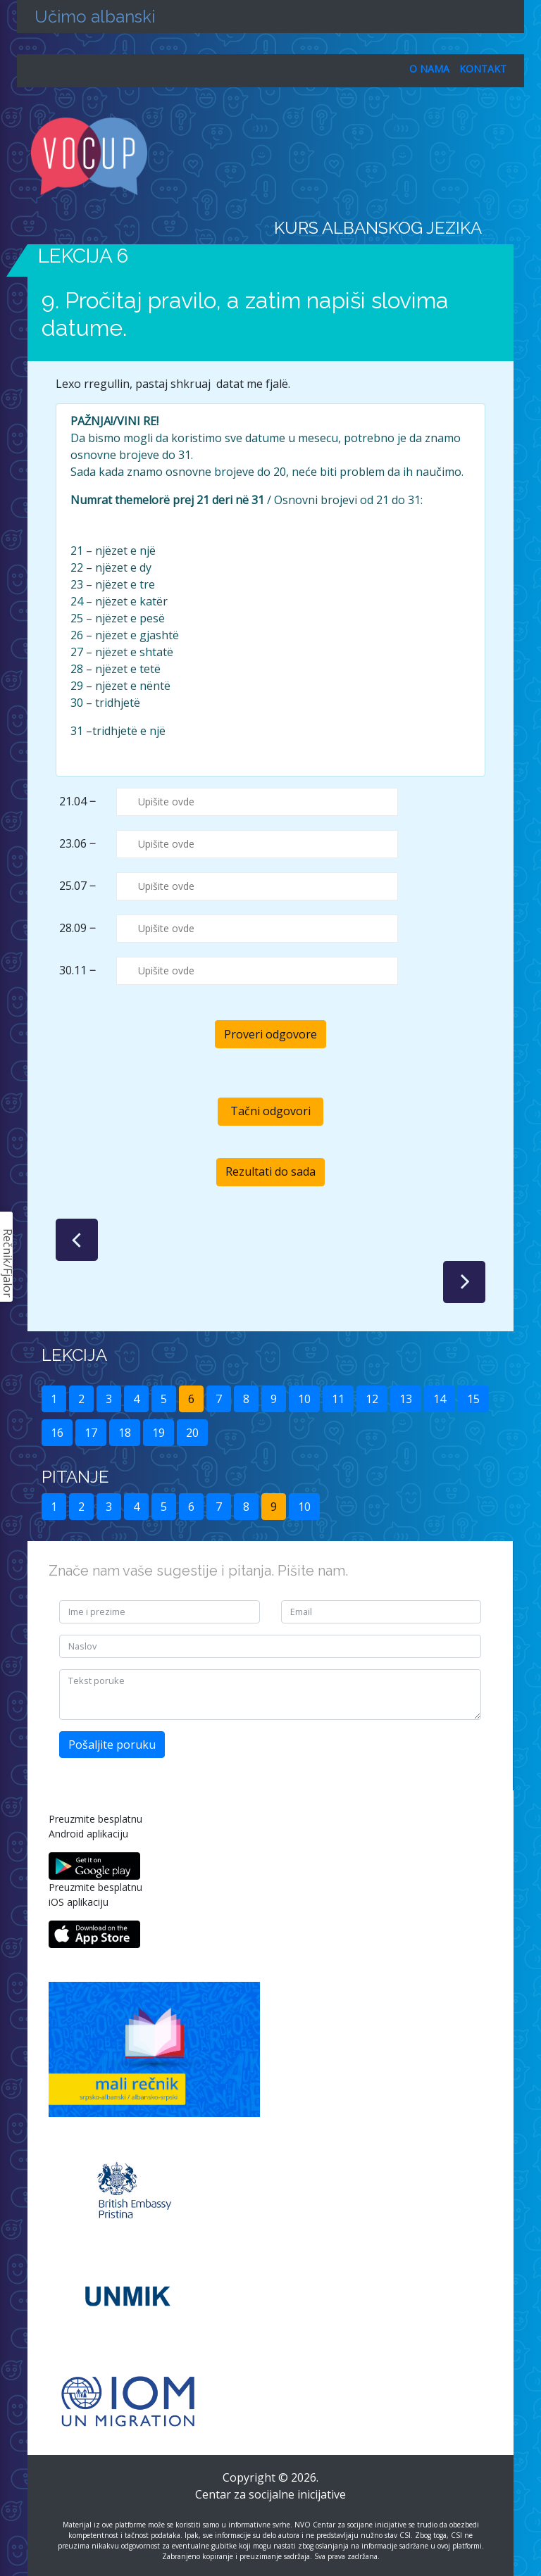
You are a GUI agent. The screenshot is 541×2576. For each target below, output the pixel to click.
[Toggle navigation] (504, 156)
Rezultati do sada (270, 1171)
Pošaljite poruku (112, 1744)
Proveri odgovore (270, 1034)
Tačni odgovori (270, 1111)
